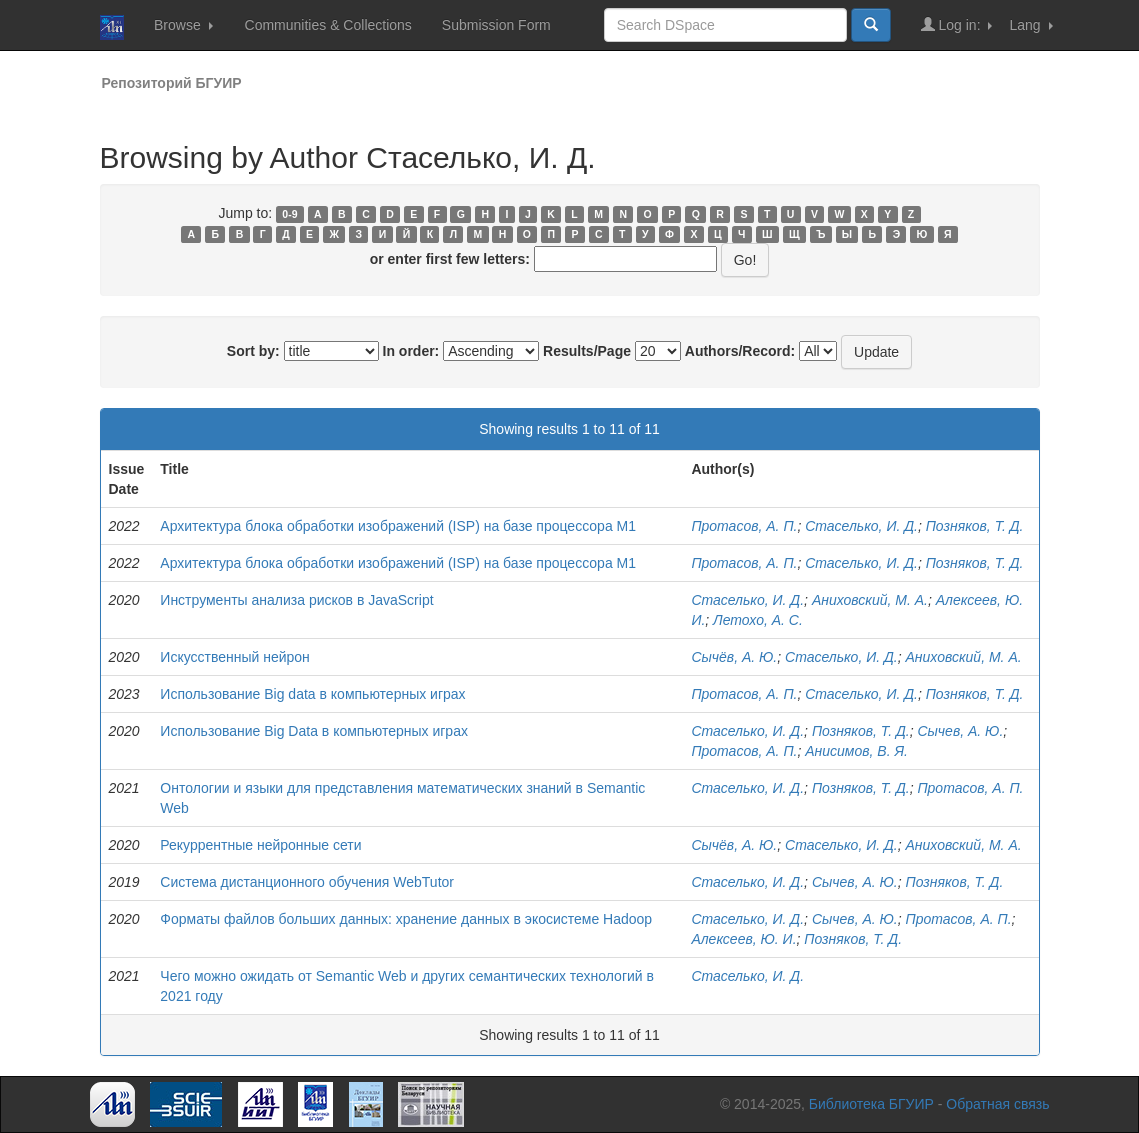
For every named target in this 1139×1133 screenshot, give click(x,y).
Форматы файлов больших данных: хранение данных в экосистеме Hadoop (406, 919)
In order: (411, 351)
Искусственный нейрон (235, 657)
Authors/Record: (740, 351)
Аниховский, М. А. (870, 600)
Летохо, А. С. (758, 620)
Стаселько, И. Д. (861, 526)
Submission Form (496, 25)
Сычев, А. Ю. (960, 731)
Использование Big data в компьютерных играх (312, 694)
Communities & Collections (328, 25)
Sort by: (253, 351)
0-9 (289, 214)
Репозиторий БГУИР (172, 83)
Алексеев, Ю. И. (743, 939)
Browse (183, 25)
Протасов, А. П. (744, 526)
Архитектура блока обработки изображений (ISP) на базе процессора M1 (398, 526)
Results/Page (587, 351)
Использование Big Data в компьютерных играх (314, 731)
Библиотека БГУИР (871, 1104)
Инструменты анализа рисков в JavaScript (296, 600)
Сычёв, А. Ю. (734, 657)
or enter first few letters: (450, 259)
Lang (1030, 25)
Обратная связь (997, 1104)
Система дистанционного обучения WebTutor (307, 882)
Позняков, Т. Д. (975, 526)
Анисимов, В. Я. (856, 751)
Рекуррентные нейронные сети (260, 845)
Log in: (957, 24)
